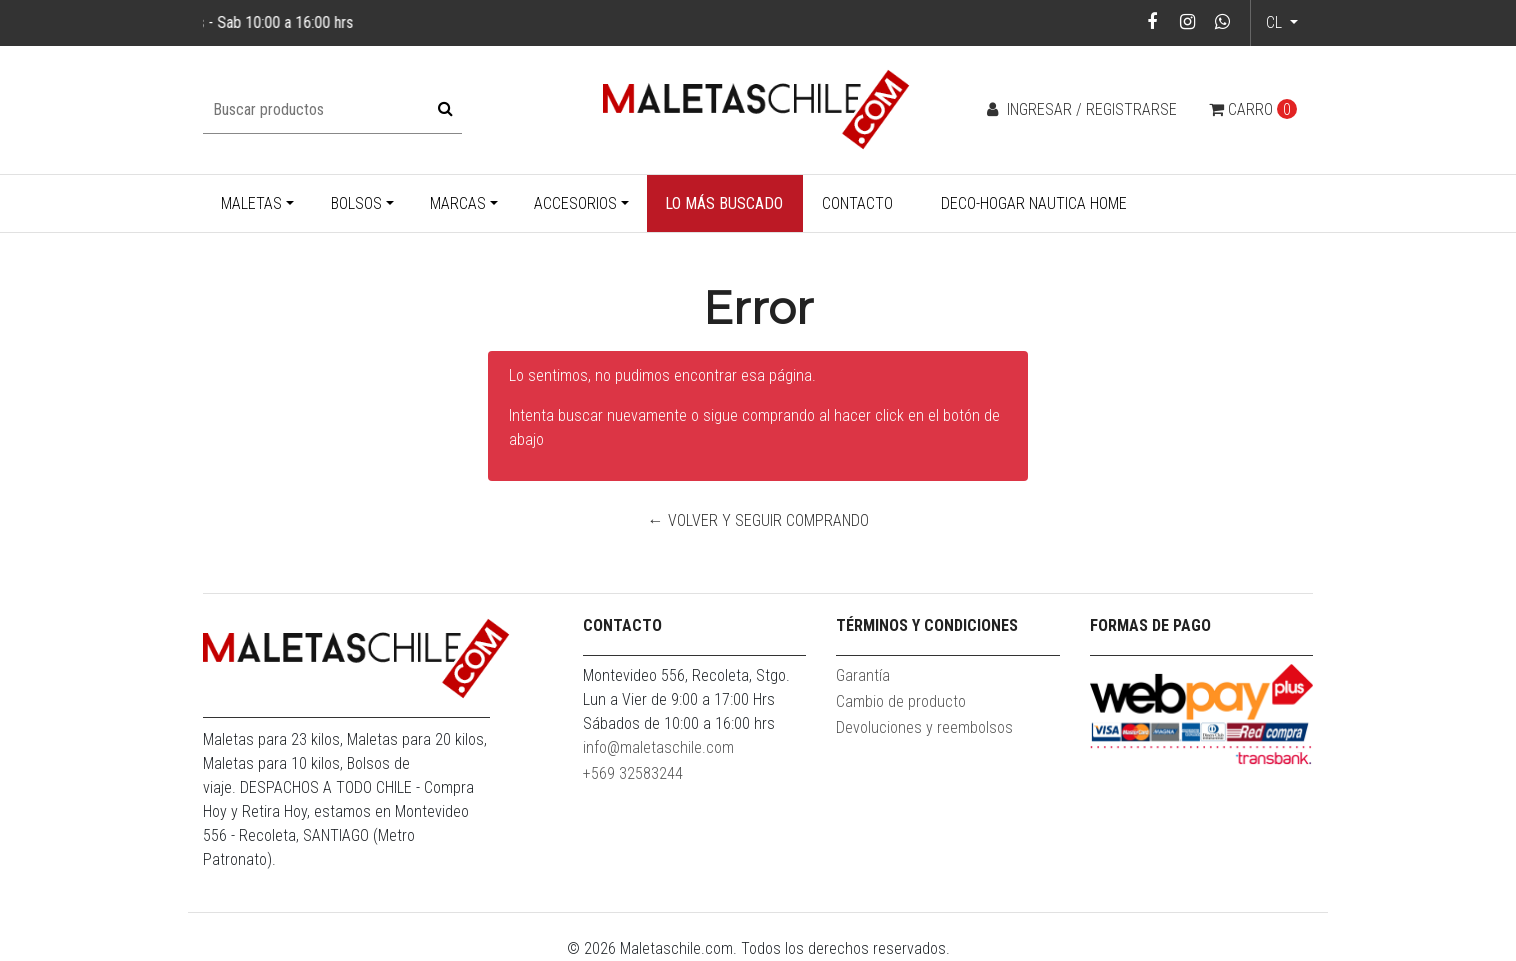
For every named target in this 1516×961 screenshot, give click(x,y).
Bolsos (356, 203)
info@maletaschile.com (658, 747)
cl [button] (1276, 22)
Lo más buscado (724, 203)
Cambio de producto (901, 701)
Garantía (863, 675)
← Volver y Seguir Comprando (758, 520)
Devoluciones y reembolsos (924, 727)
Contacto (857, 203)
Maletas (251, 203)
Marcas (458, 203)
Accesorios (575, 203)
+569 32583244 (633, 773)
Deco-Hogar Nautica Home (1034, 203)
